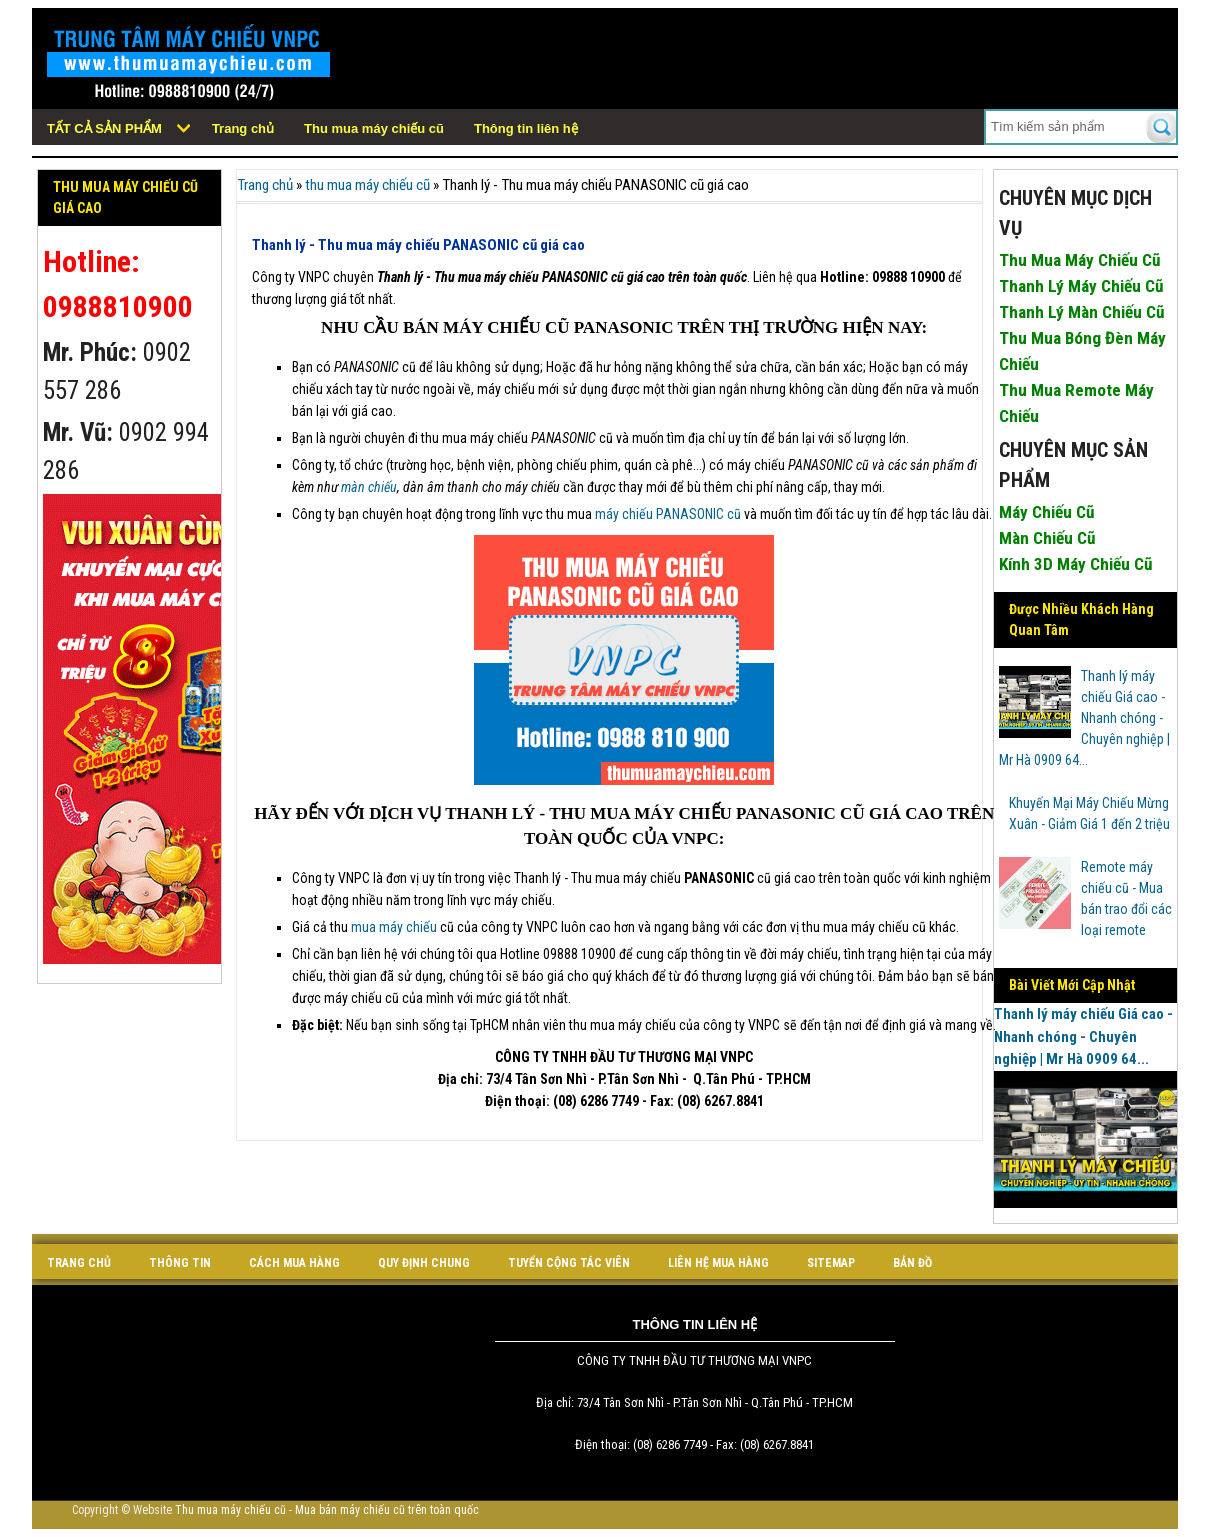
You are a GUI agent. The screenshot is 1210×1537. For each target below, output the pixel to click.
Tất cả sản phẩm (104, 128)
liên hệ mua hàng (718, 1263)
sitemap (831, 1263)
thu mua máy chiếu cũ (367, 185)
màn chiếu (369, 487)
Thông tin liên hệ (526, 128)
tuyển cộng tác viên (569, 1263)
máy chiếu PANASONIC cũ (668, 514)
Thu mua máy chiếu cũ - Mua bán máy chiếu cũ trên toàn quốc (327, 1510)
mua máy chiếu (394, 927)
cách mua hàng (294, 1263)
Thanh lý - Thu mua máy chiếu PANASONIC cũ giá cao (418, 245)
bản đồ (912, 1263)
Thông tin (180, 1263)
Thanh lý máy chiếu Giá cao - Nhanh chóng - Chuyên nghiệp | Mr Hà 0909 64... (1085, 718)
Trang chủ (243, 128)
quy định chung (424, 1263)
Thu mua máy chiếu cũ (374, 128)
